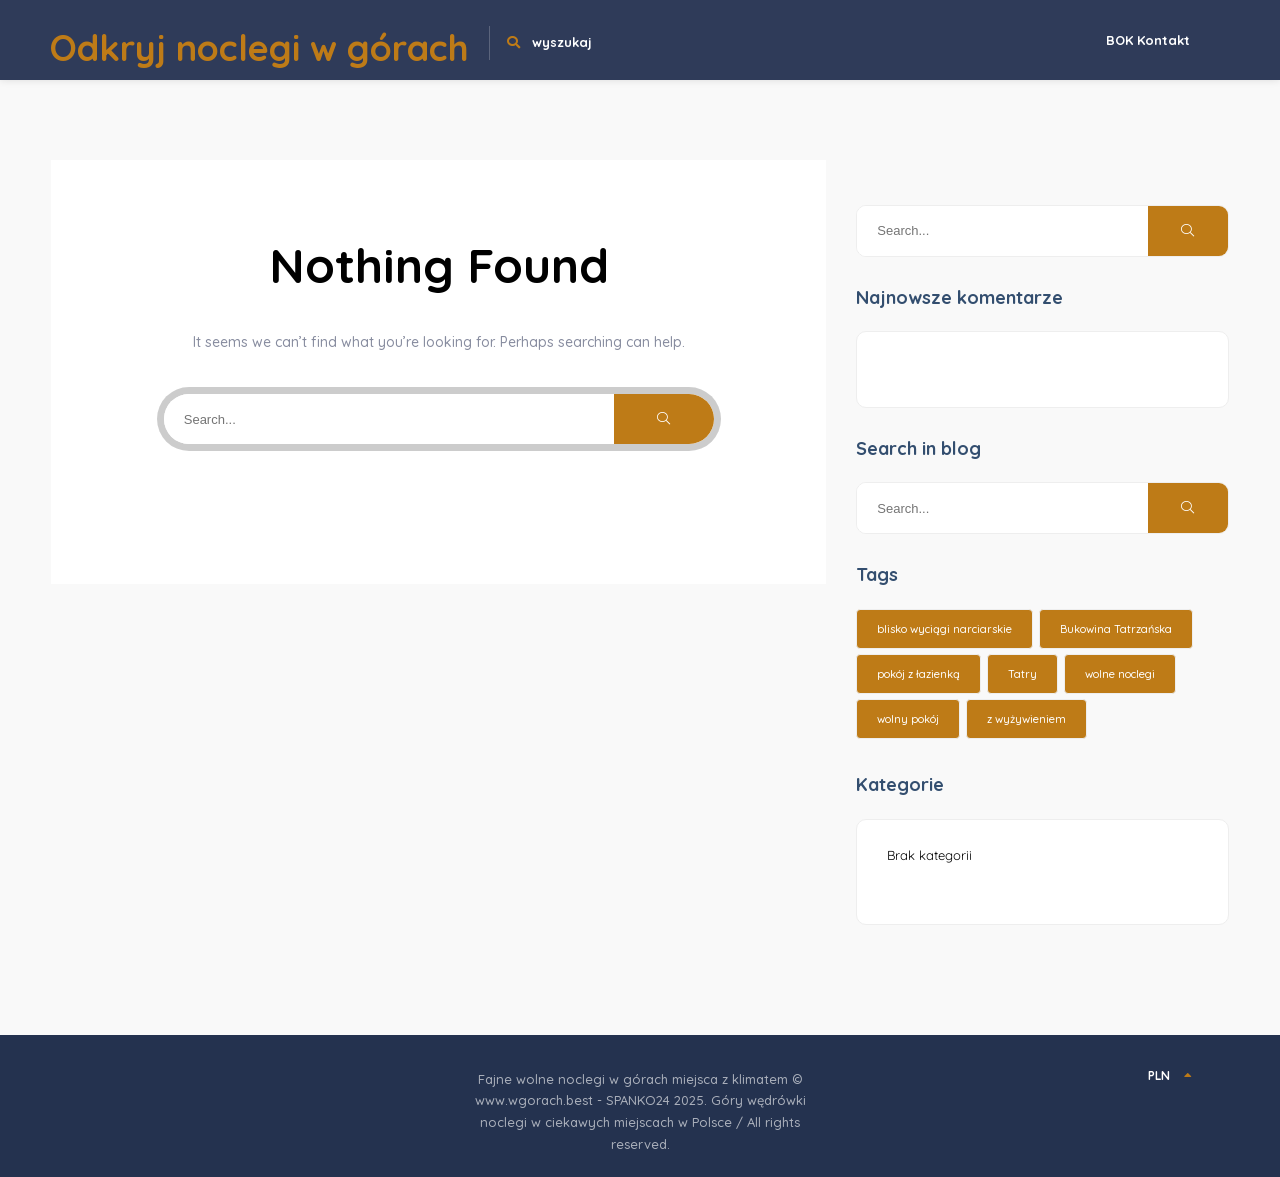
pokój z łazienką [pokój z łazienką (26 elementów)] (918, 674)
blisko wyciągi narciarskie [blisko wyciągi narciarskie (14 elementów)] (944, 629)
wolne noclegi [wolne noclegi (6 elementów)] (1120, 674)
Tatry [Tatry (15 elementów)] (1022, 674)
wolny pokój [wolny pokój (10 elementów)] (908, 719)
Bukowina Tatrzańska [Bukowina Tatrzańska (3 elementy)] (1116, 629)
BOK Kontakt (1148, 40)
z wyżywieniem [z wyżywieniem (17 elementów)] (1026, 719)
